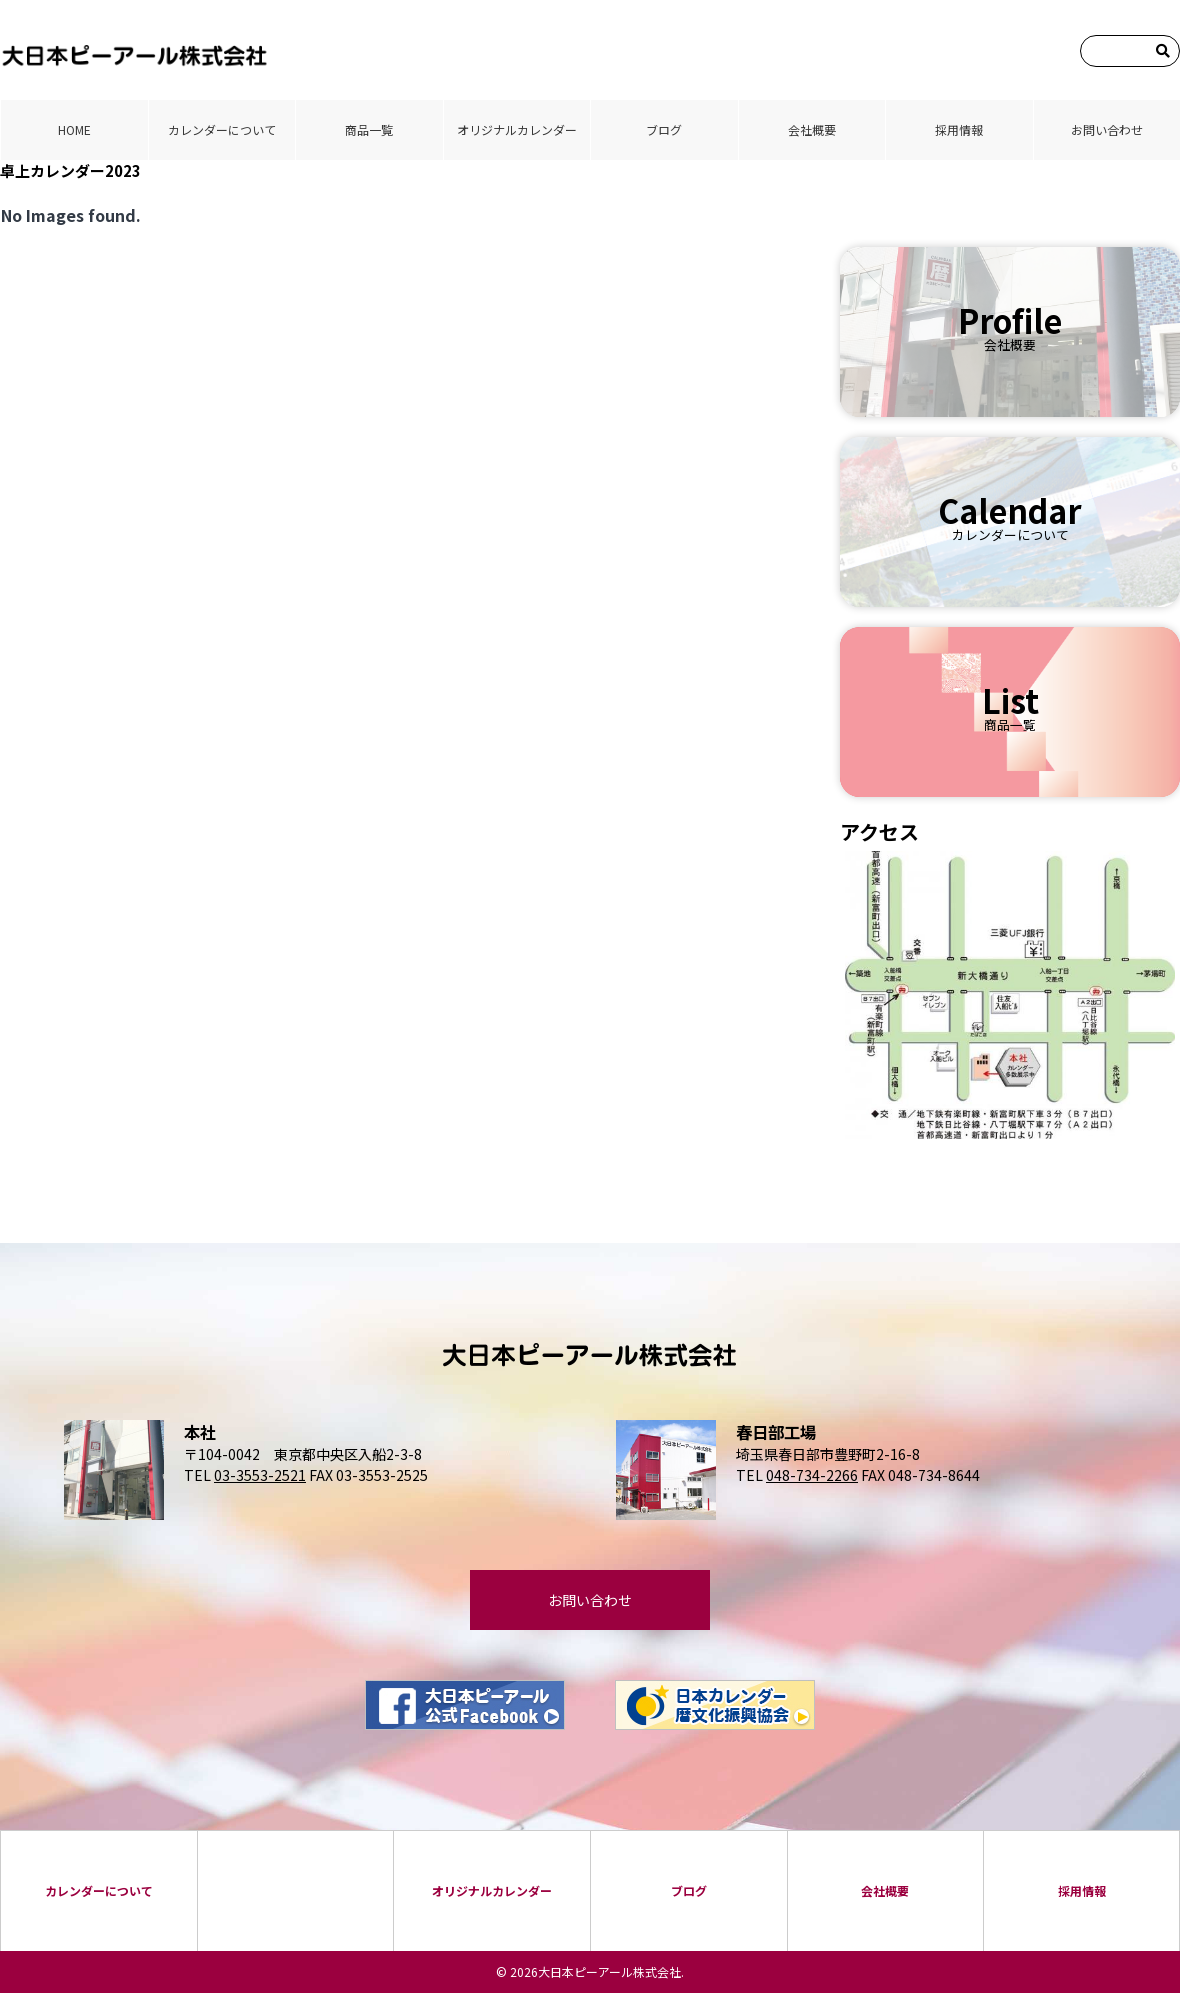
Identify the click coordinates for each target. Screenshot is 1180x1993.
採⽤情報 (959, 129)
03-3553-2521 (260, 1475)
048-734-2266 (812, 1475)
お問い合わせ (1107, 129)
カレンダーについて (222, 129)
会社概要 (812, 129)
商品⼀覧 (369, 129)
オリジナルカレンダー (517, 129)
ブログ (664, 129)
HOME (74, 129)
